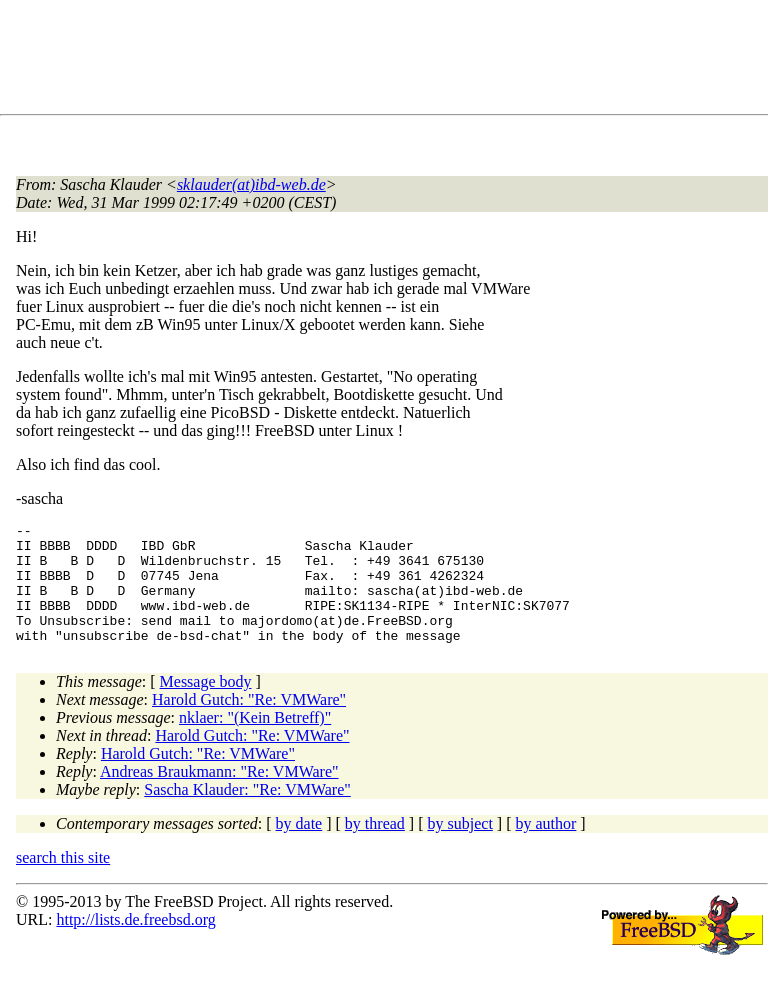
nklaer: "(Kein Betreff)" (255, 741)
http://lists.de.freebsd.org (135, 943)
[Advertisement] (380, 61)
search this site (63, 881)
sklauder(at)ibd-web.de (251, 184)
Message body (206, 705)
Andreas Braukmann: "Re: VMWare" (219, 795)
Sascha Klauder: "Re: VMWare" (247, 813)
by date (299, 847)
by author (545, 847)
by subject (460, 847)
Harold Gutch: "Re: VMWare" (249, 723)
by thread (375, 847)
